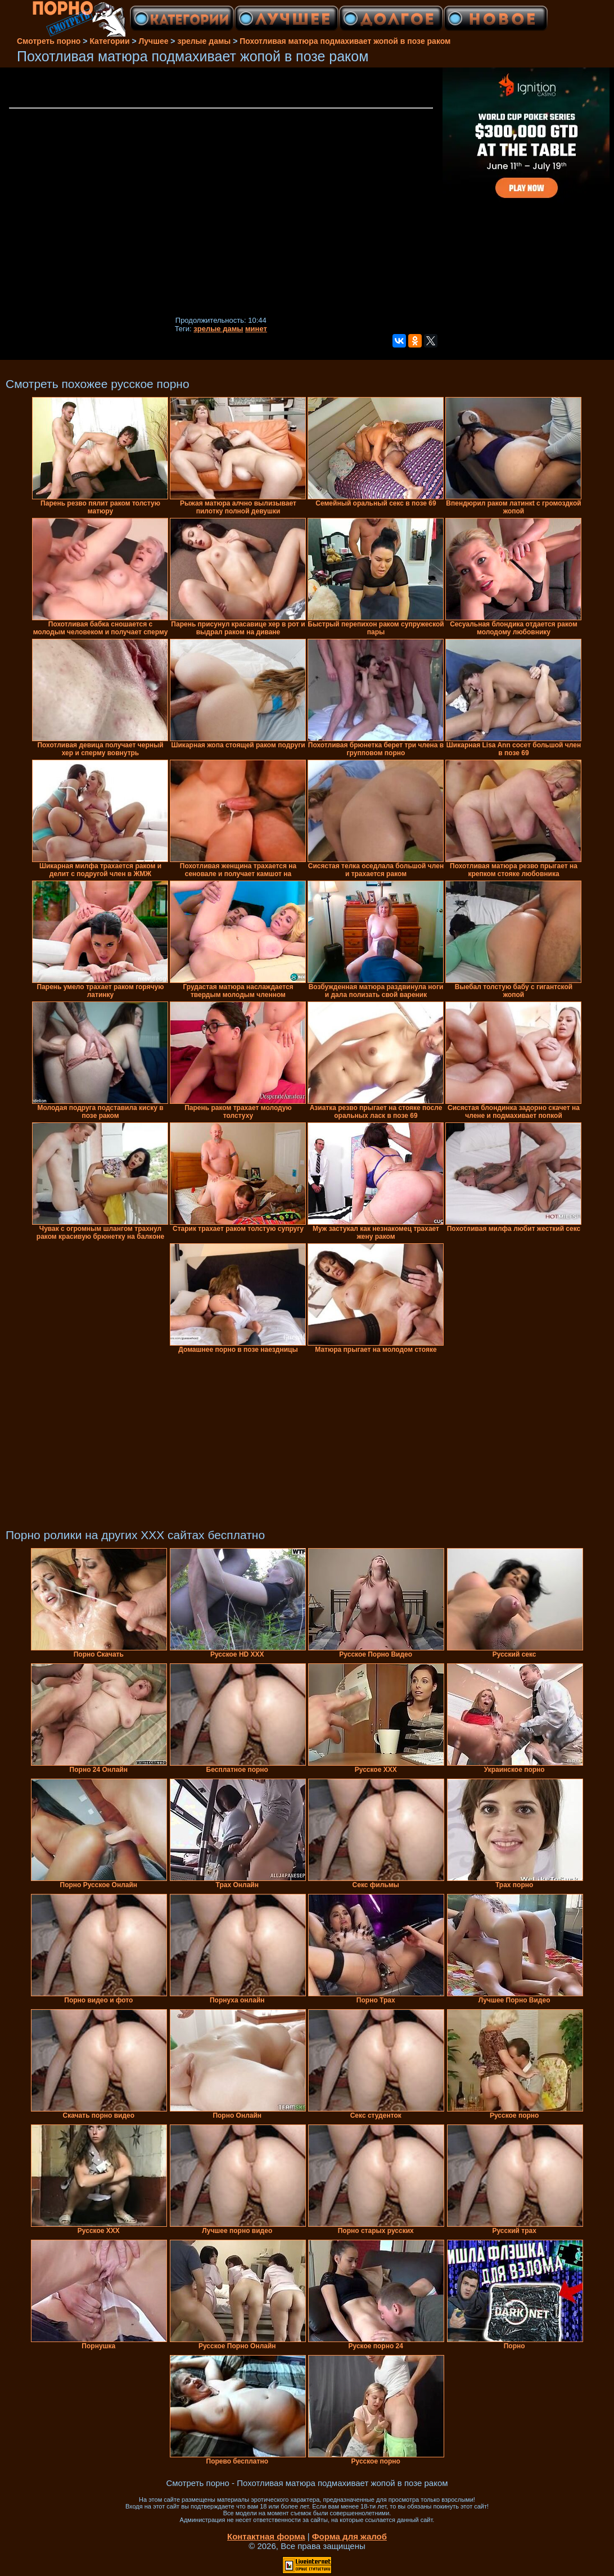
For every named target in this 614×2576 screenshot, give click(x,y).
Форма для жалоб (349, 2536)
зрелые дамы (218, 328)
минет (256, 328)
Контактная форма (266, 2536)
